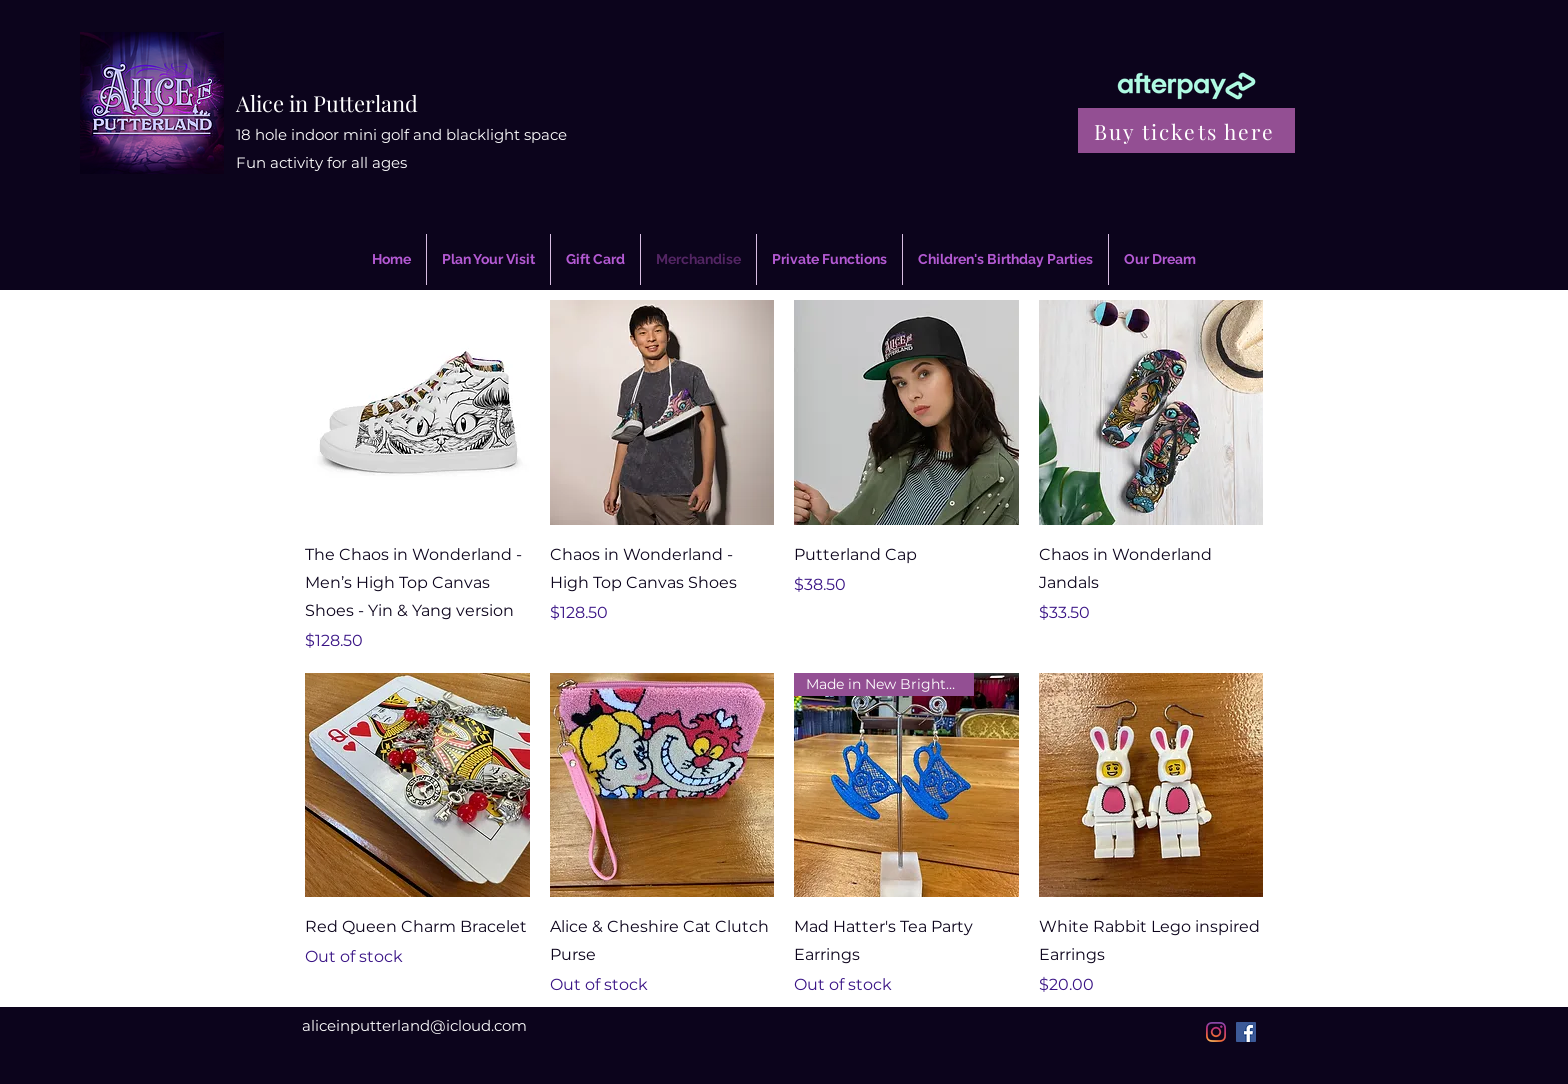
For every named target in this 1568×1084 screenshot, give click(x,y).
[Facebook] (1246, 1032)
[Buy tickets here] (1186, 130)
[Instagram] (1216, 1032)
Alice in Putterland (327, 103)
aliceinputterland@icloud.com (414, 1025)
